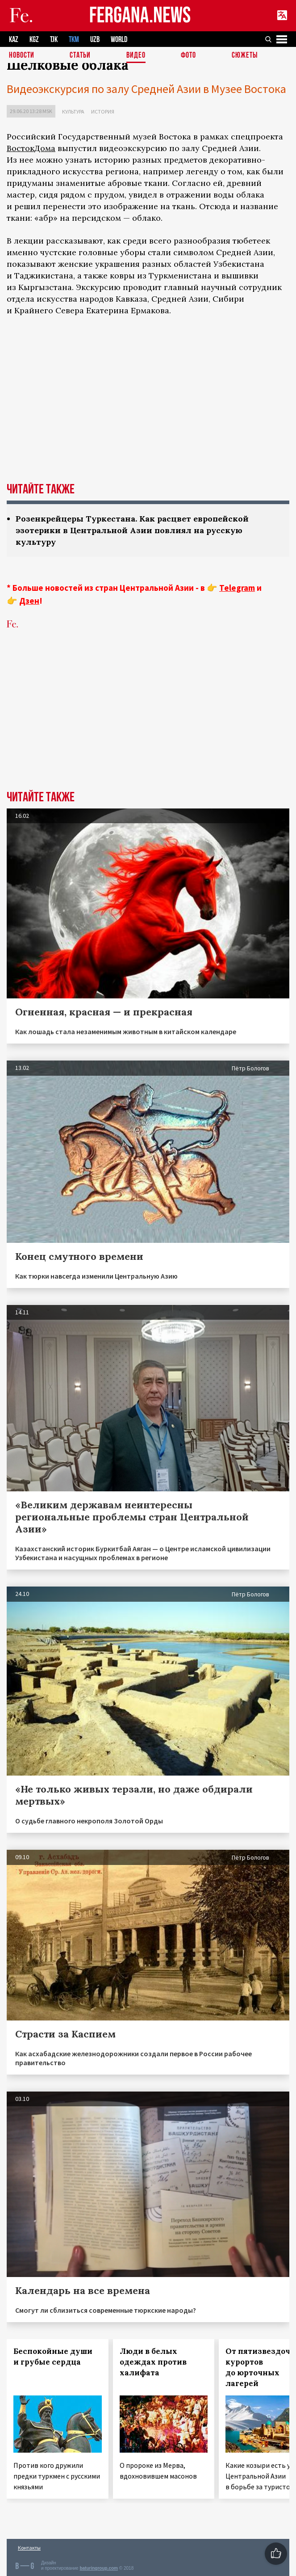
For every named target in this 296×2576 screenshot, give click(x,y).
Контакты (29, 2547)
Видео (136, 55)
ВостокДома (31, 148)
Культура (73, 111)
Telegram (237, 587)
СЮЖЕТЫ (245, 55)
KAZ (13, 39)
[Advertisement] (148, 705)
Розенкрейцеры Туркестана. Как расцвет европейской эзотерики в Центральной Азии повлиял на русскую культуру (132, 530)
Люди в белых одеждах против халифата (153, 2362)
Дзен (29, 600)
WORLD (119, 39)
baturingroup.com (98, 2568)
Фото (188, 55)
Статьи (80, 55)
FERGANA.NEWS (140, 16)
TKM (74, 39)
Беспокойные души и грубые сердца (52, 2356)
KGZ (34, 39)
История (102, 111)
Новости (21, 55)
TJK (54, 39)
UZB (95, 39)
